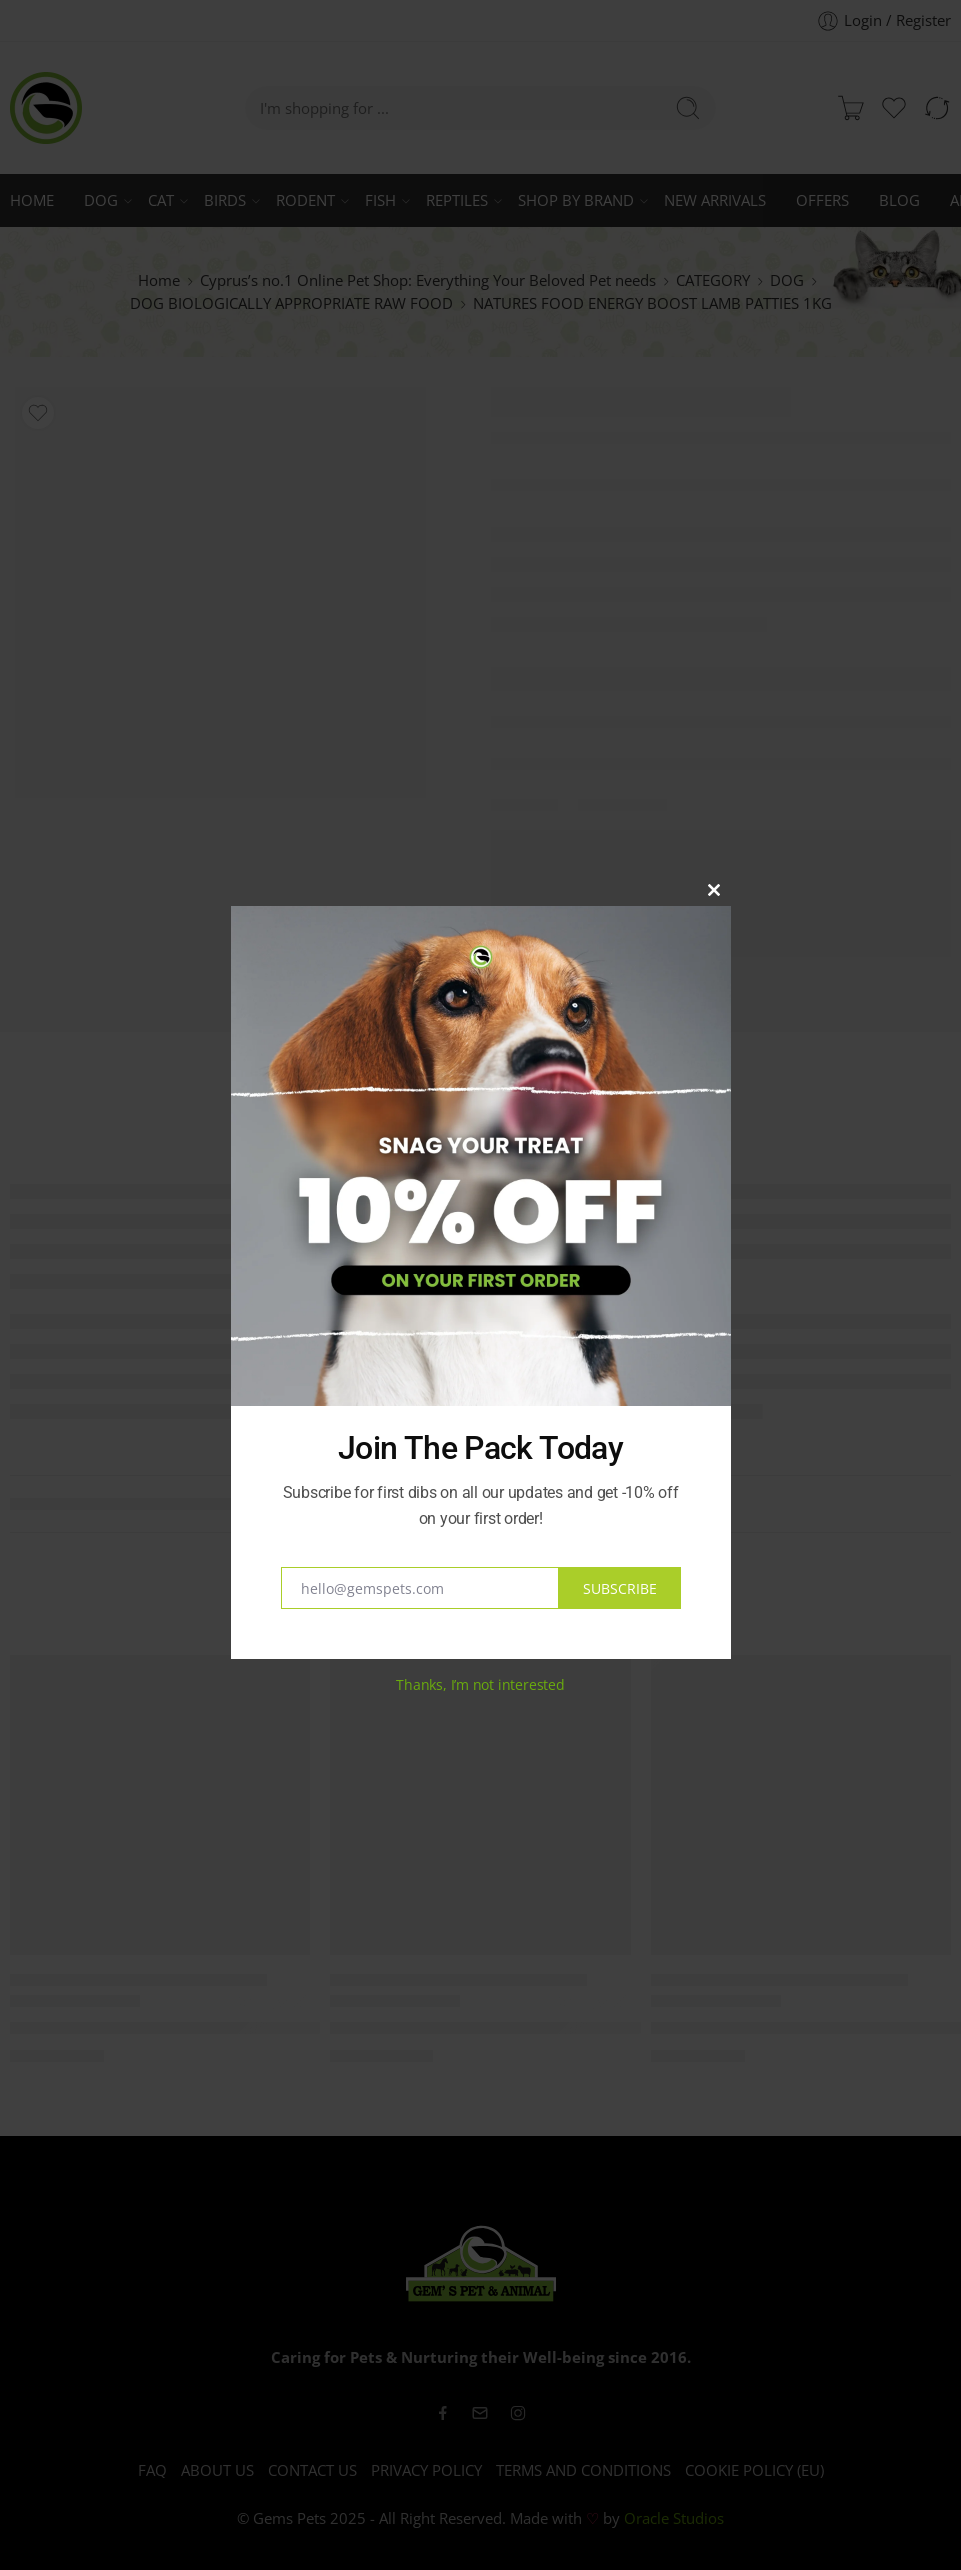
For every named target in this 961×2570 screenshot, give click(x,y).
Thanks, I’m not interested (480, 1684)
